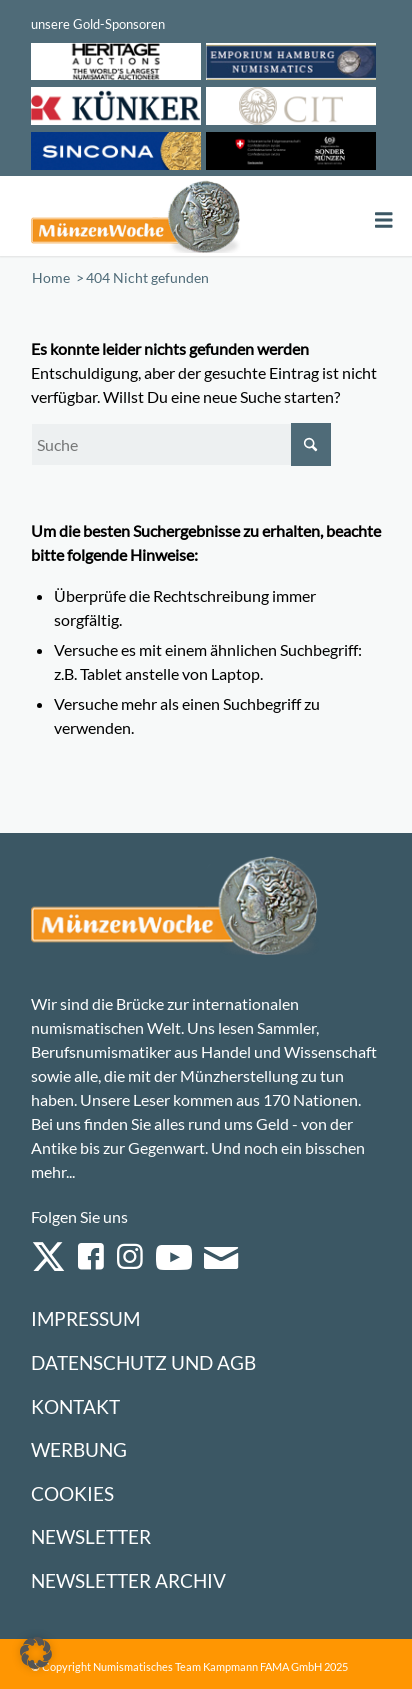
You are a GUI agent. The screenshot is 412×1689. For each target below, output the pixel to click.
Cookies (72, 1493)
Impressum (85, 1318)
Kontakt (75, 1406)
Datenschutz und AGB (143, 1362)
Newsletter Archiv (128, 1580)
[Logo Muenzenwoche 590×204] (136, 216)
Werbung (79, 1449)
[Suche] (181, 444)
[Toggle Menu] (384, 220)
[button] (36, 1653)
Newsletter (91, 1536)
